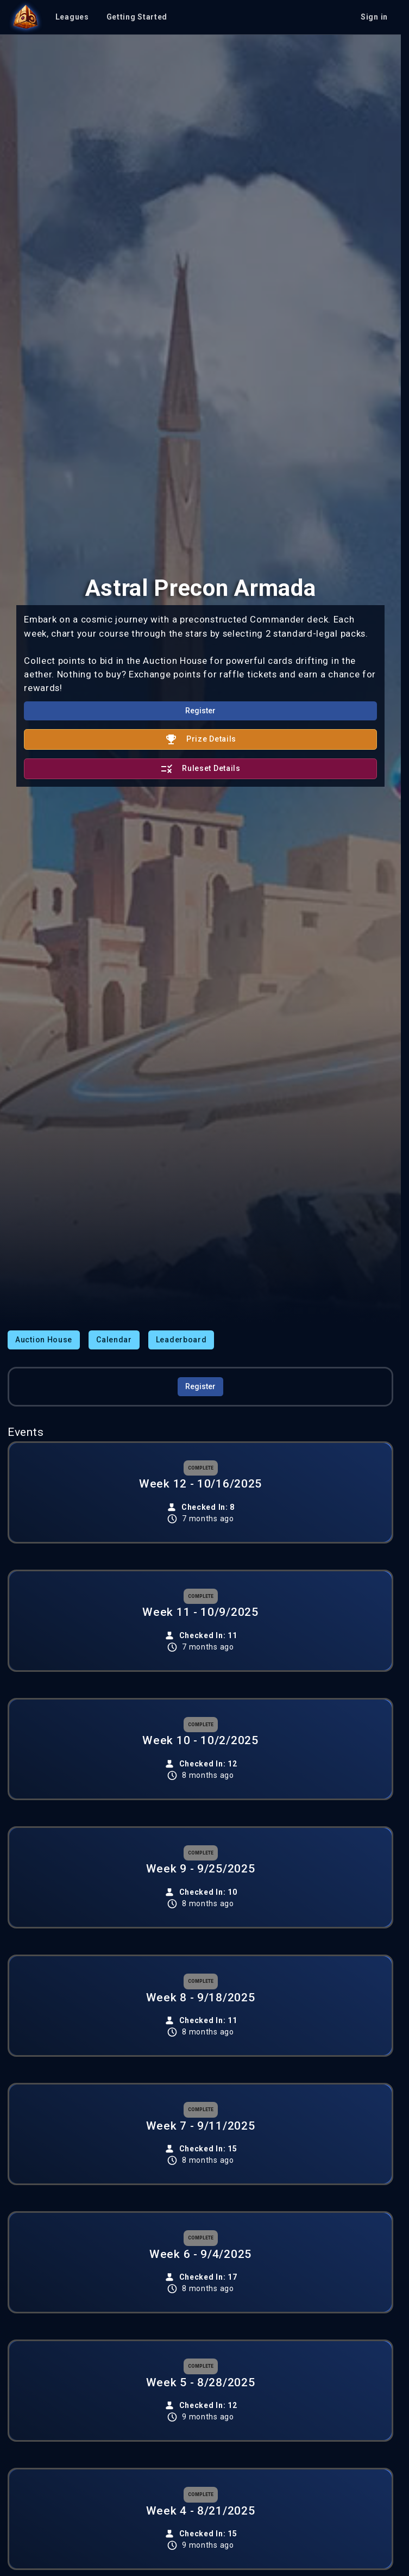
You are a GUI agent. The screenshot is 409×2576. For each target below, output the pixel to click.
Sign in (374, 17)
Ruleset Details (200, 768)
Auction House (43, 1339)
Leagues (72, 17)
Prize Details (200, 739)
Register (200, 710)
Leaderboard (181, 1339)
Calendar (114, 1339)
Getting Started (137, 17)
